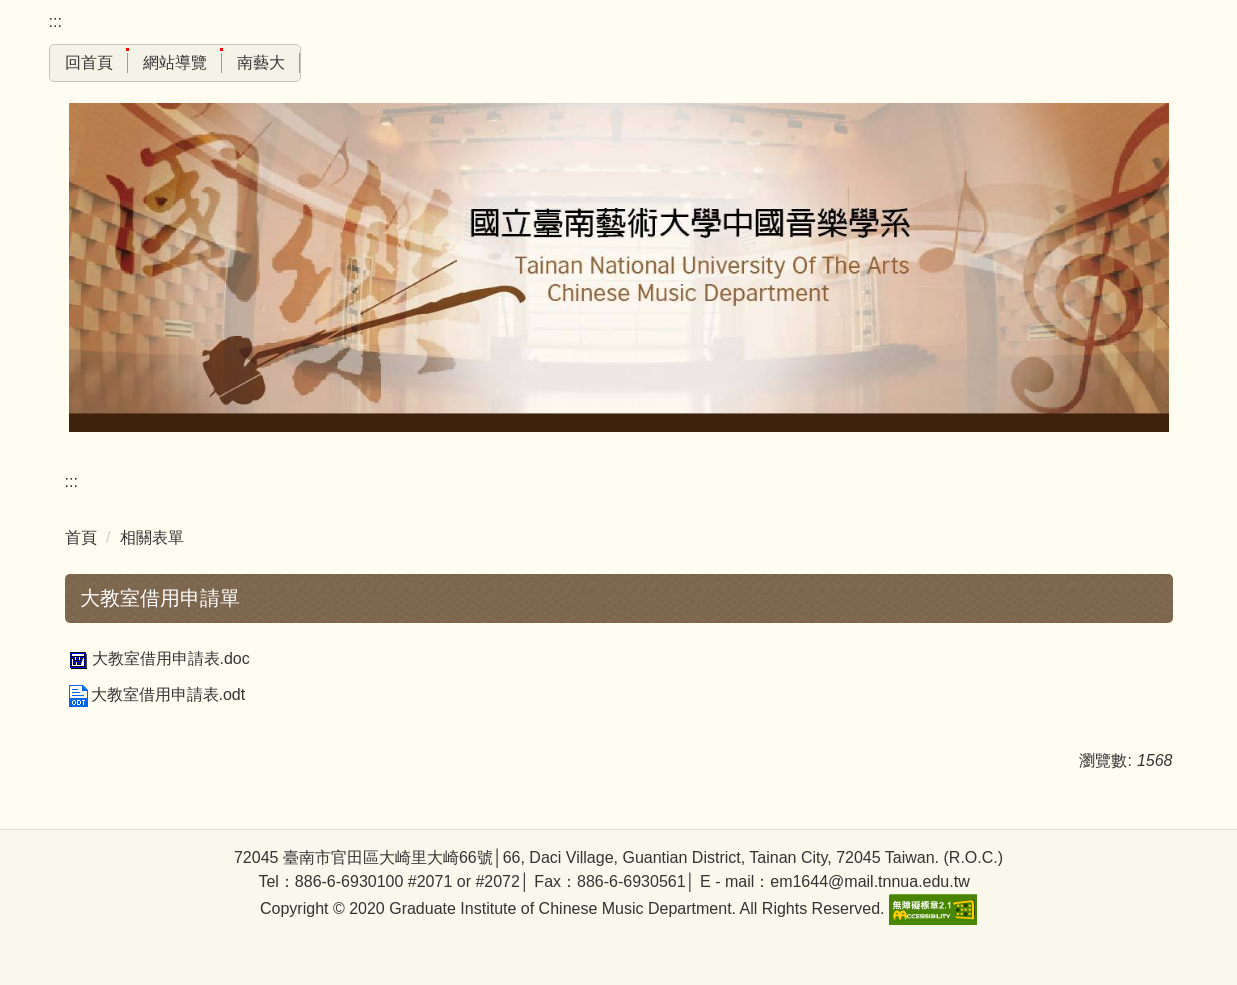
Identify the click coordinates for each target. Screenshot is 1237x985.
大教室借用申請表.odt (155, 694)
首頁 (81, 537)
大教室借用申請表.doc (157, 658)
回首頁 (89, 62)
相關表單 (152, 537)
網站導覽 (175, 62)
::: (55, 21)
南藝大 (261, 62)
